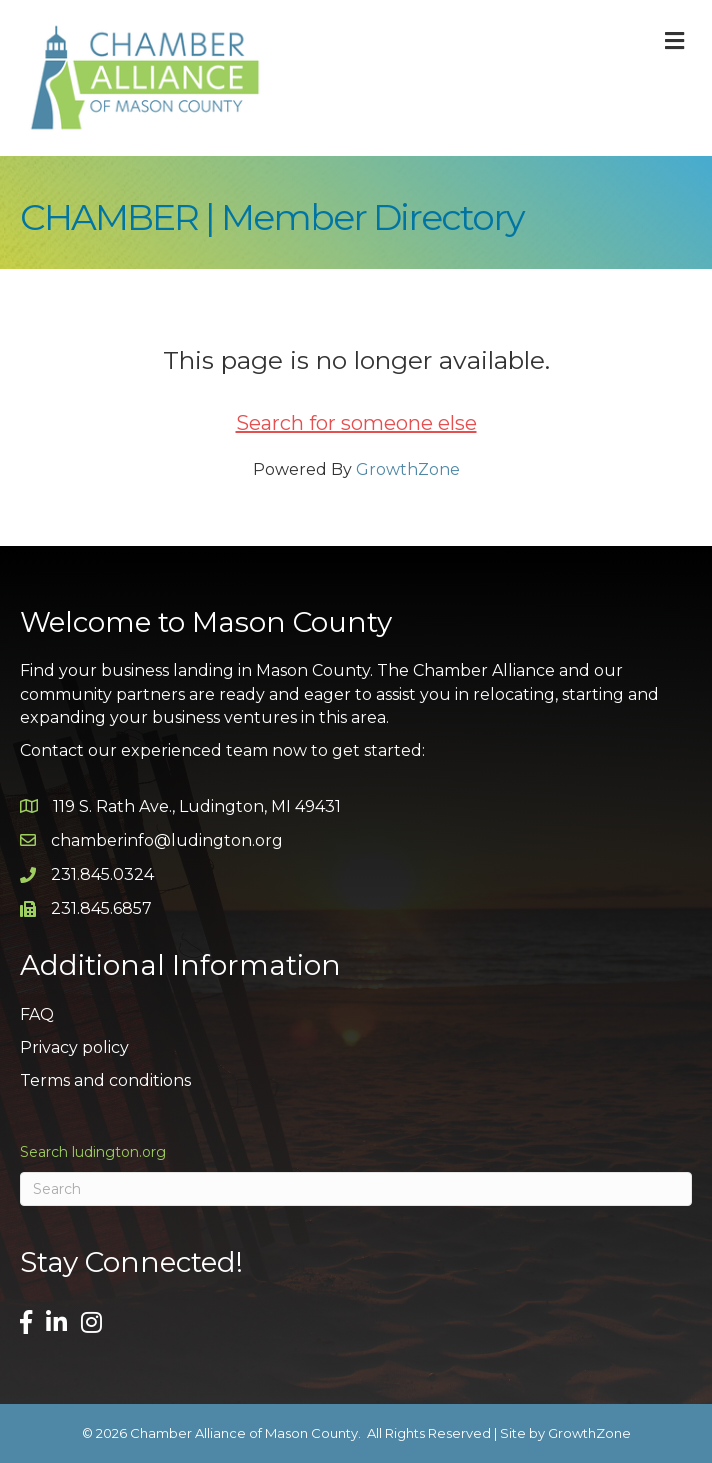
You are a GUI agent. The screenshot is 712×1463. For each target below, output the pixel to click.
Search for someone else (356, 423)
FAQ (37, 1014)
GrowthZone (408, 469)
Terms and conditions (105, 1080)
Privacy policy (74, 1047)
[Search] (356, 1189)
